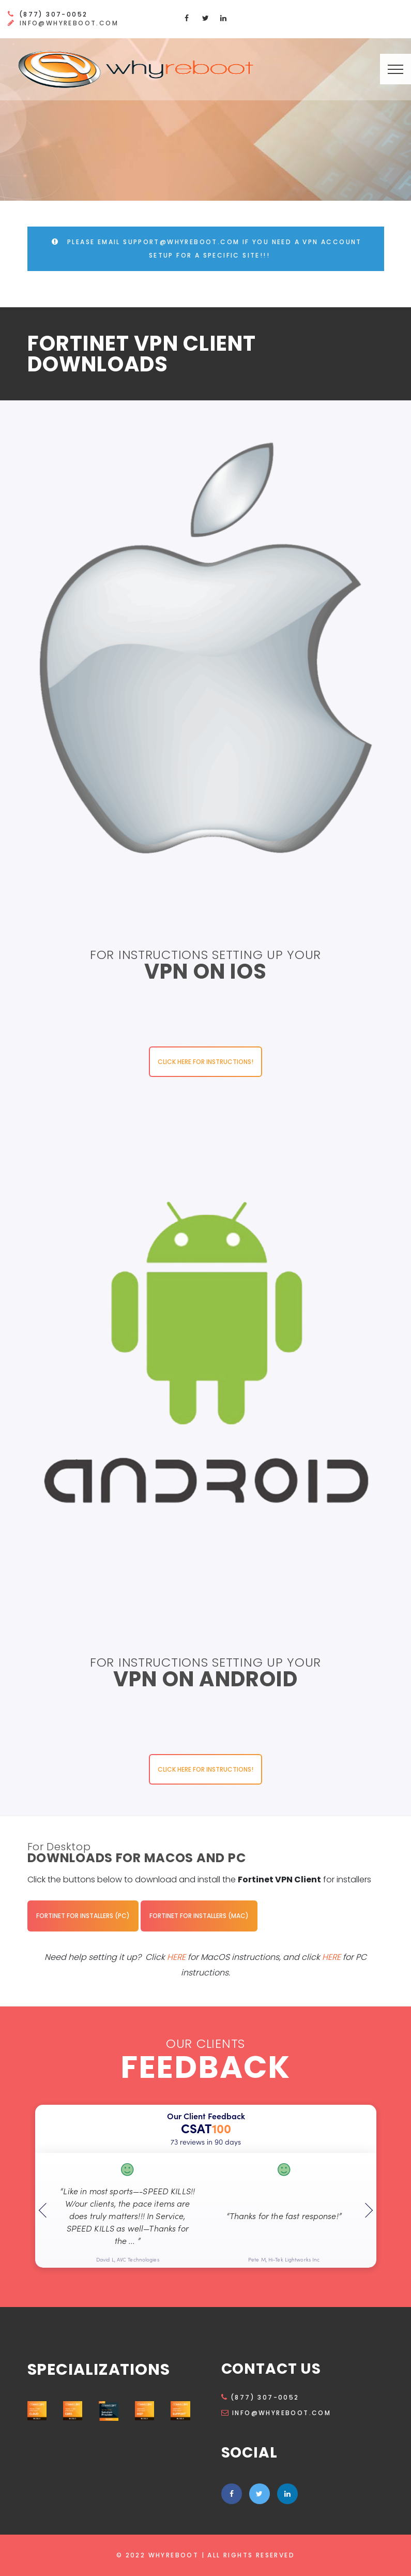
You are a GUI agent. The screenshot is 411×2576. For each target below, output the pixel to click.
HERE (177, 1957)
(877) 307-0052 (260, 2397)
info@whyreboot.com (69, 23)
